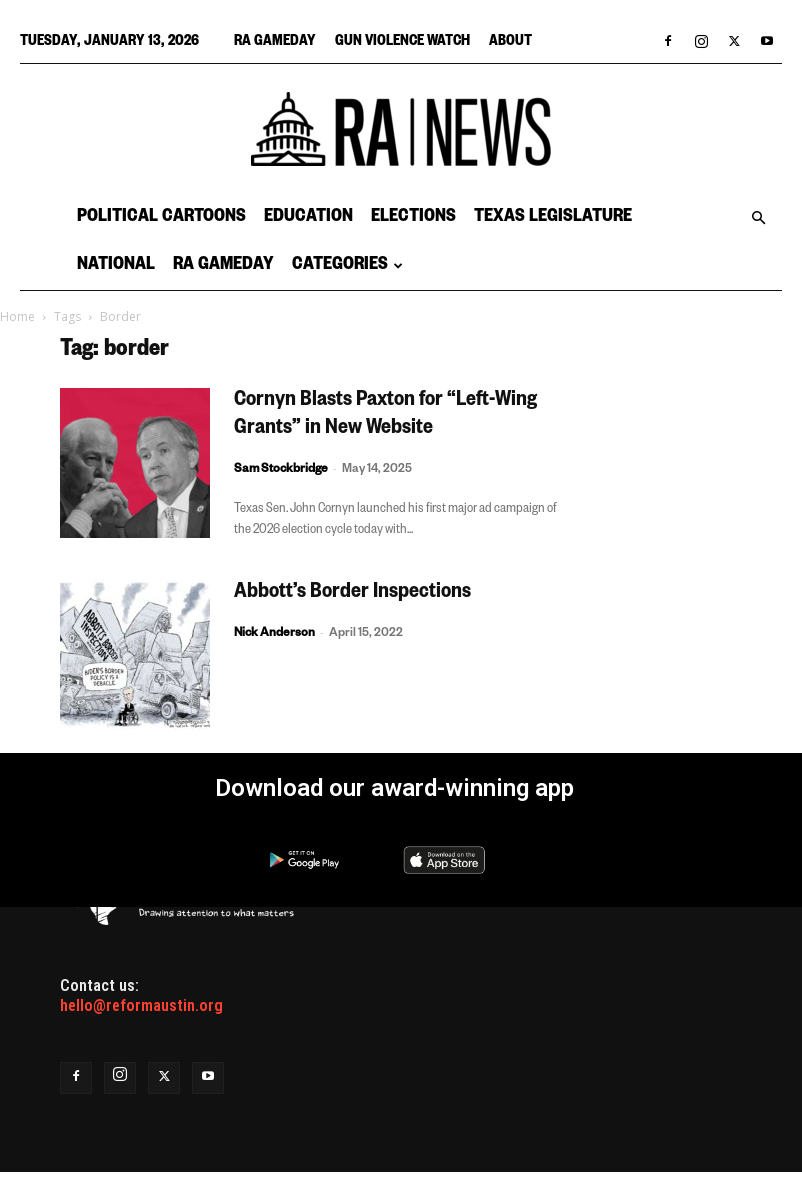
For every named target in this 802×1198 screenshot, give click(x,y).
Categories (347, 266)
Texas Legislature (553, 218)
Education (308, 218)
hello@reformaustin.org (141, 1005)
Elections (413, 218)
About (510, 43)
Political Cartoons (161, 218)
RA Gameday (275, 43)
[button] (758, 218)
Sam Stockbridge (281, 470)
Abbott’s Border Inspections (352, 594)
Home (17, 316)
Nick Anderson (274, 634)
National (116, 266)
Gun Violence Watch (402, 43)
